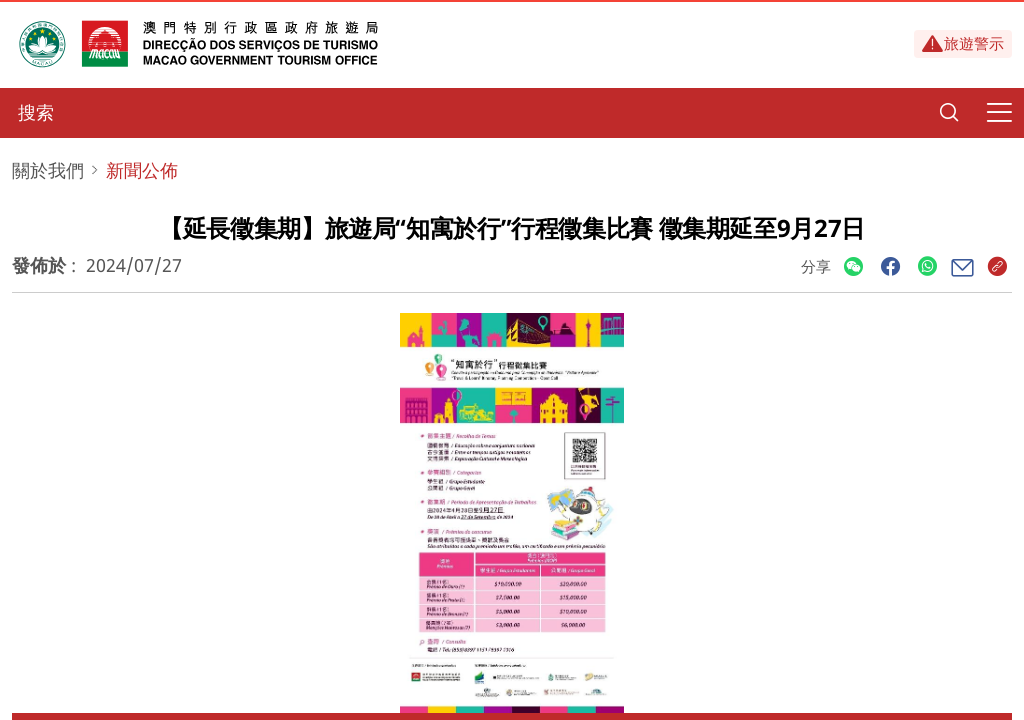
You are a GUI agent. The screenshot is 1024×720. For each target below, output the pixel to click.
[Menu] (999, 113)
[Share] (853, 267)
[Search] (949, 113)
